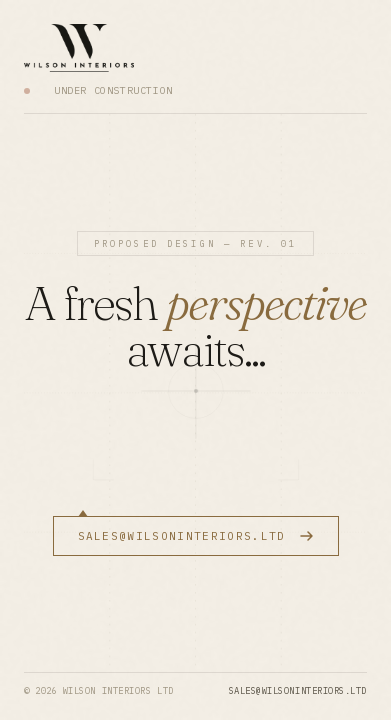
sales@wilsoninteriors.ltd (298, 690)
